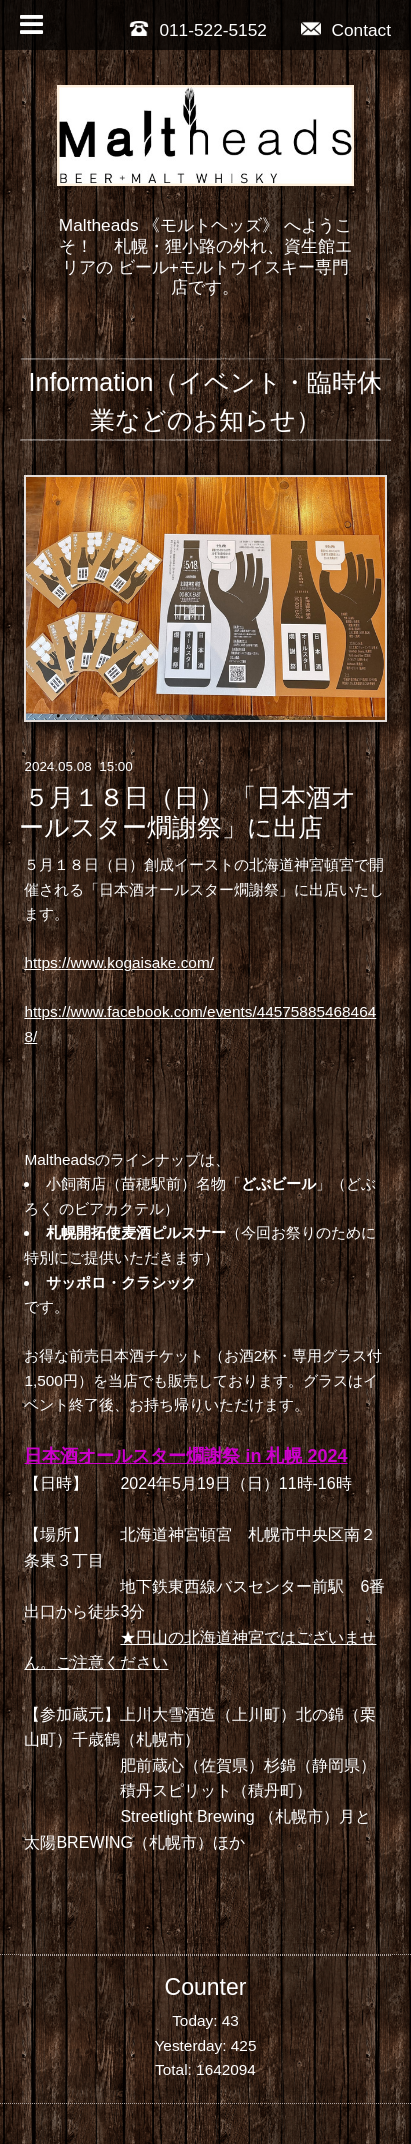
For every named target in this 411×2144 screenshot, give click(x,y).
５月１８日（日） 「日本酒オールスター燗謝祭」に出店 (188, 812)
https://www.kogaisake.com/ (119, 962)
